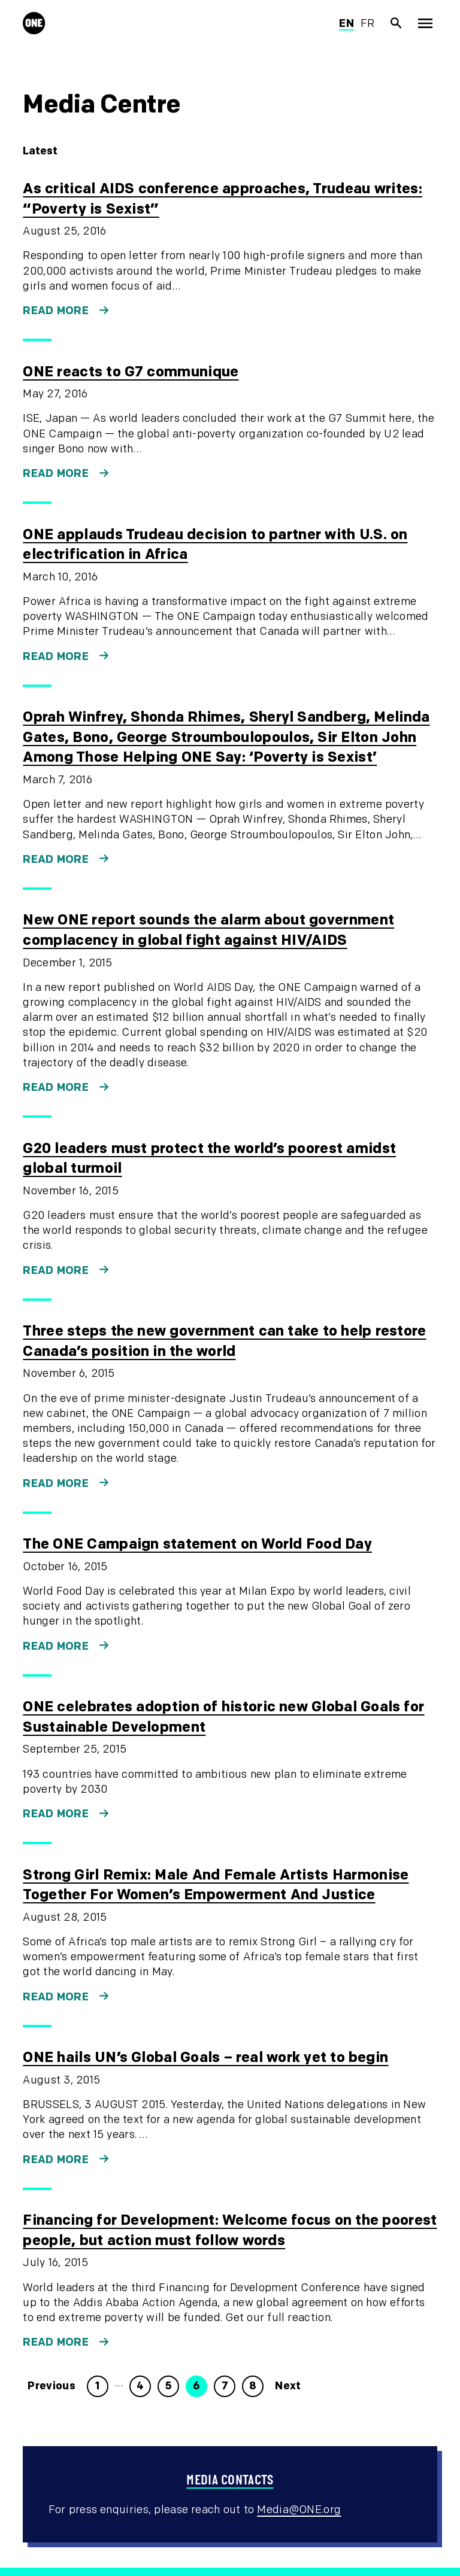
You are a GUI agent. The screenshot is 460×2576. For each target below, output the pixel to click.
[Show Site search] (396, 23)
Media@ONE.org (299, 2510)
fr (368, 23)
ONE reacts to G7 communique (130, 372)
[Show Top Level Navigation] (425, 23)
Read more (56, 311)
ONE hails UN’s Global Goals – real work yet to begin (205, 2057)
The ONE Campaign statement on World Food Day (197, 1544)
